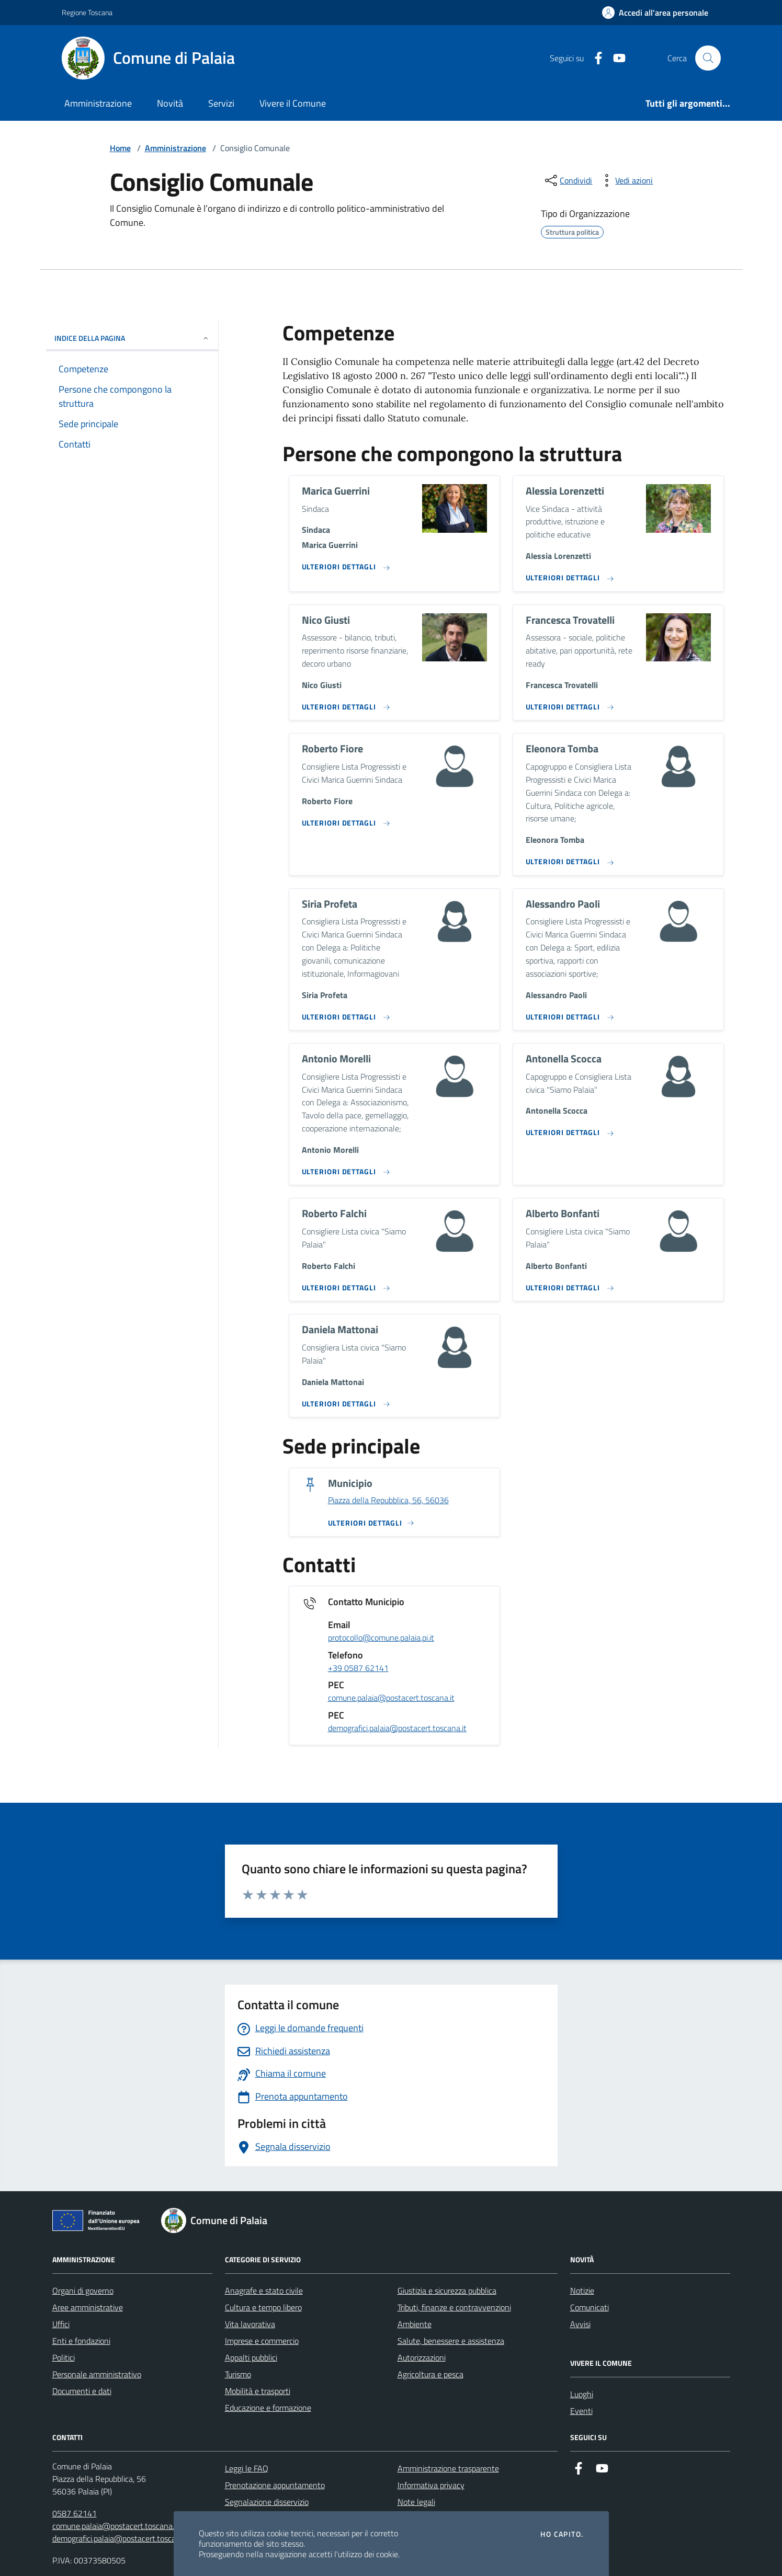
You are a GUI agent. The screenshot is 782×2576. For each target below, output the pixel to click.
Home (120, 148)
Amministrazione (98, 103)
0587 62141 (74, 2513)
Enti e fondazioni (81, 2340)
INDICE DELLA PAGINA (132, 338)
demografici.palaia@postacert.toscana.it (397, 1728)
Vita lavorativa (250, 2324)
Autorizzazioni (422, 2357)
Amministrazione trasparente (448, 2468)
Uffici (61, 2324)
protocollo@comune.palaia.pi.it (381, 1638)
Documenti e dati (81, 2391)
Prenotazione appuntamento (275, 2485)
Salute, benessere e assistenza (451, 2340)
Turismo (238, 2374)
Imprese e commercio (262, 2340)
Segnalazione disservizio (267, 2501)
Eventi (581, 2411)
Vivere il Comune (292, 103)
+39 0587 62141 (358, 1668)
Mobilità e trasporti (257, 2391)
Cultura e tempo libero (263, 2307)
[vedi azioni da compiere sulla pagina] (625, 180)
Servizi (221, 103)
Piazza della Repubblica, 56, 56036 (388, 1500)
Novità (170, 103)
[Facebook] (594, 58)
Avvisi (580, 2324)
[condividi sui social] (567, 180)
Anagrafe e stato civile (264, 2290)
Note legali (416, 2501)
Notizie (582, 2290)
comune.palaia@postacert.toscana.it (391, 1698)
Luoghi (581, 2394)
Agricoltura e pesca (430, 2374)
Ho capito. (561, 2534)
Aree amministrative (87, 2307)
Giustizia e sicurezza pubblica (447, 2290)
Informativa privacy (431, 2485)
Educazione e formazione (268, 2407)
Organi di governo (83, 2290)
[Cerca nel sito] (707, 58)
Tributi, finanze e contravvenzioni (454, 2307)
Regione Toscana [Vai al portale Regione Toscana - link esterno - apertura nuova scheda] (87, 12)
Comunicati (589, 2307)
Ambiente (415, 2324)
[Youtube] (615, 58)
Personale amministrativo (96, 2374)
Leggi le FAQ (246, 2468)
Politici (63, 2357)
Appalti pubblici (251, 2357)
